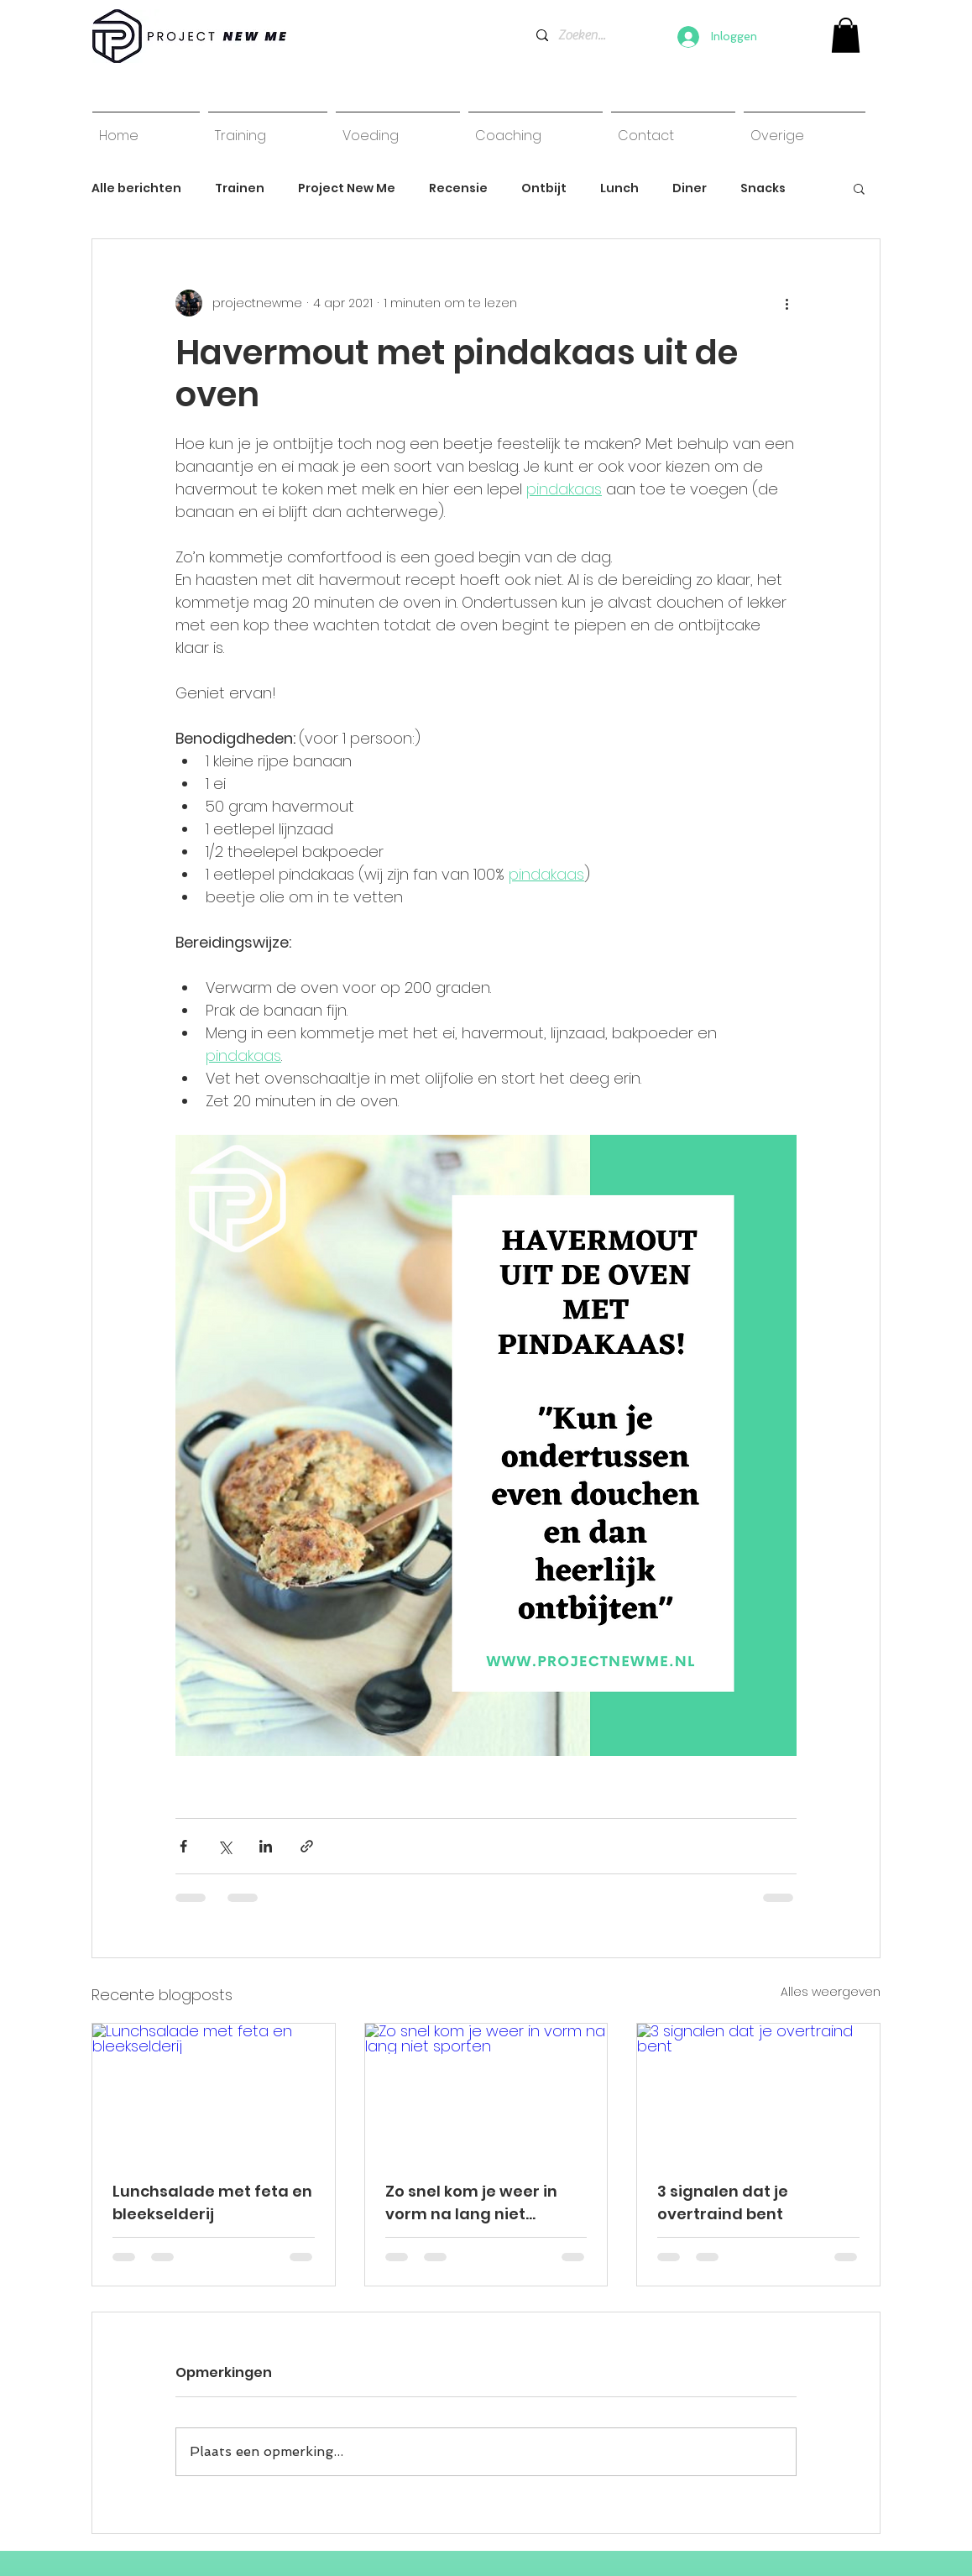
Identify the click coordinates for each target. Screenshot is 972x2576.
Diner (689, 188)
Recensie (458, 188)
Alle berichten (136, 188)
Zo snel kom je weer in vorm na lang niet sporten (471, 2203)
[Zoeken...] (582, 35)
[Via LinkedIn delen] (266, 1846)
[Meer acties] (786, 303)
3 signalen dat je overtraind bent (722, 2202)
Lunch (619, 188)
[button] (859, 188)
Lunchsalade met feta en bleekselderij (212, 2202)
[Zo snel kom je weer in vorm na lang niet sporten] (486, 2092)
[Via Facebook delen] (183, 1846)
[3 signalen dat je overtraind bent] (758, 2092)
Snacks (763, 188)
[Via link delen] (307, 1846)
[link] (845, 35)
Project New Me (346, 188)
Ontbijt (544, 188)
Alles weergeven (831, 1991)
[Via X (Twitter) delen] (225, 1846)
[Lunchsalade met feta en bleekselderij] (213, 2092)
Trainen (239, 188)
